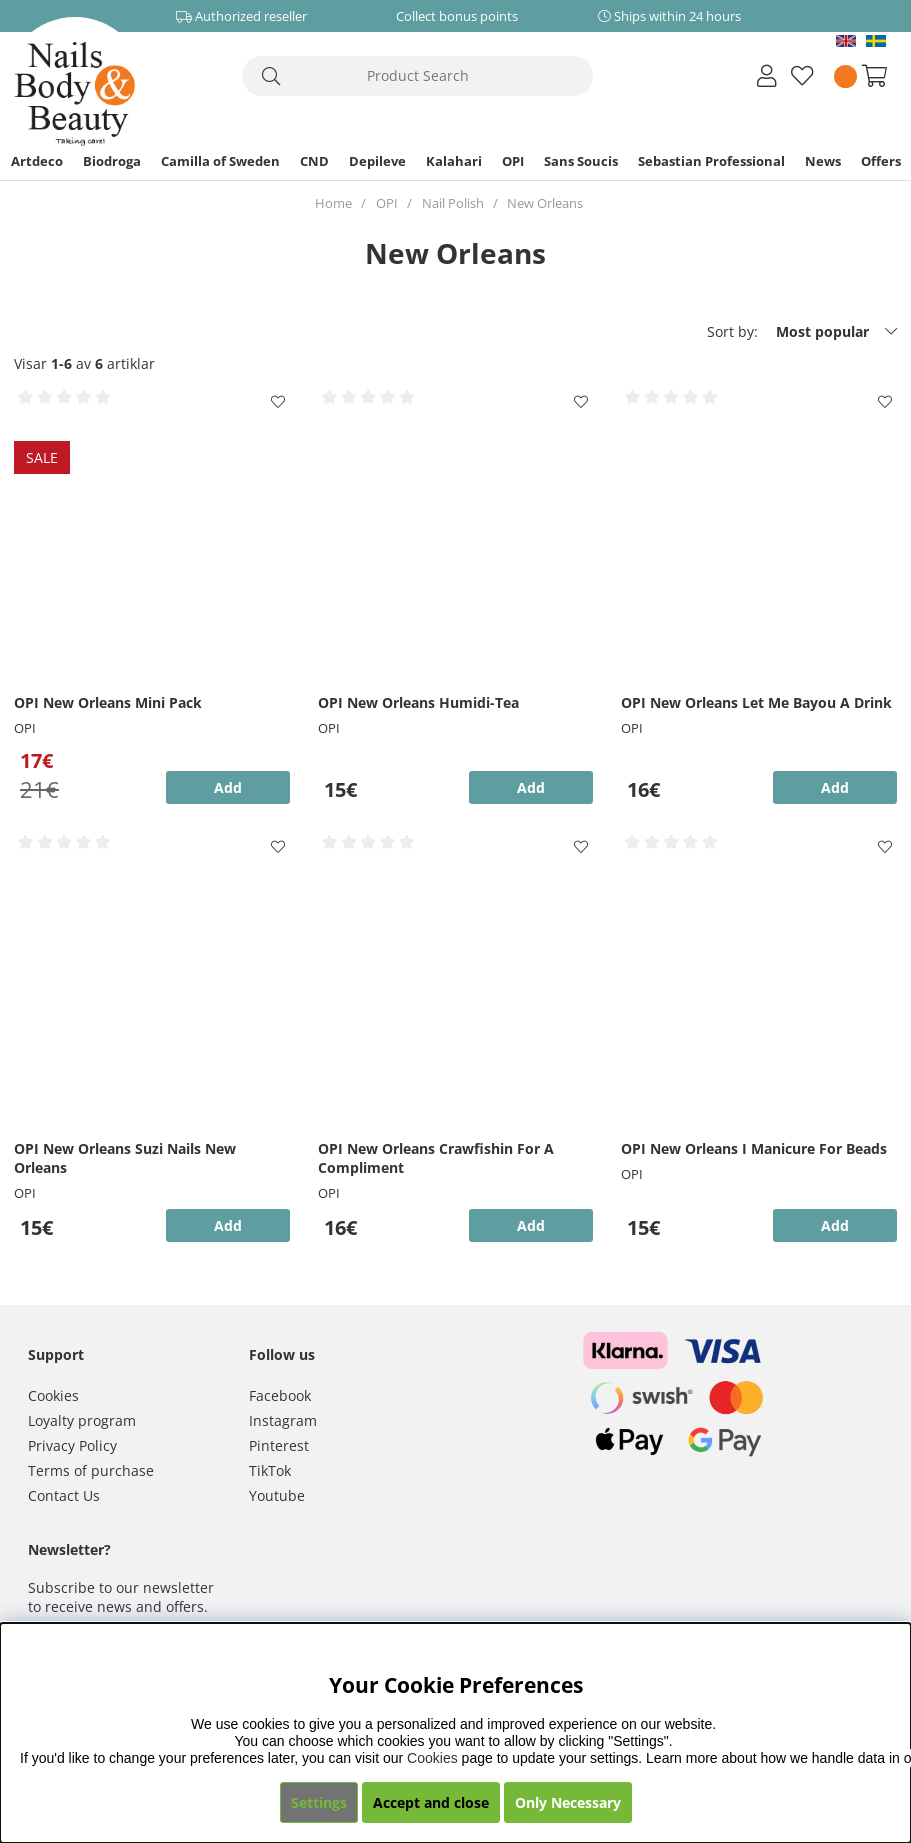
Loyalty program (82, 1420)
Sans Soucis (581, 161)
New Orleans (545, 203)
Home (333, 203)
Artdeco (37, 161)
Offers (881, 161)
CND (314, 161)
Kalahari (454, 161)
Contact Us (64, 1495)
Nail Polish (453, 203)
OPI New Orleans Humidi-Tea (418, 702)
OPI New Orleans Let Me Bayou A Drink (756, 702)
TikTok (270, 1470)
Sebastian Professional (711, 161)
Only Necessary (568, 1802)
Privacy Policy (72, 1445)
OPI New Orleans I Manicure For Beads (754, 1148)
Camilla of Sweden (220, 161)
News (823, 161)
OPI (513, 161)
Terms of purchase (91, 1470)
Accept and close (431, 1802)
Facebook (280, 1395)
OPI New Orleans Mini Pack (108, 702)
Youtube (277, 1495)
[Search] (418, 76)
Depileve (377, 161)
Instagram (283, 1420)
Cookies (53, 1395)
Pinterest (279, 1445)
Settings (319, 1802)
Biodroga (112, 161)
